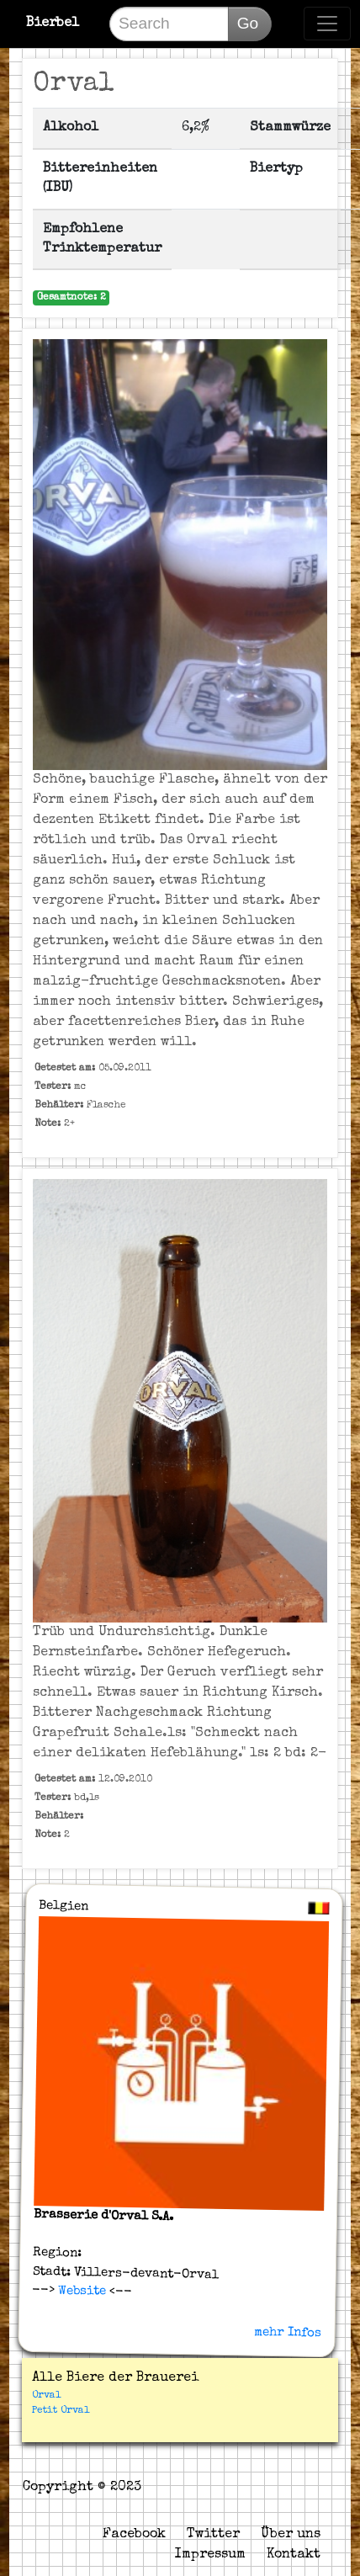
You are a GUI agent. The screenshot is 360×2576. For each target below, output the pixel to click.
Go (248, 23)
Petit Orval (60, 2411)
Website (80, 2290)
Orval (46, 2396)
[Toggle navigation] (327, 23)
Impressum (210, 2555)
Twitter (213, 2534)
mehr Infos (287, 2332)
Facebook (134, 2534)
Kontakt (293, 2555)
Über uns (290, 2534)
